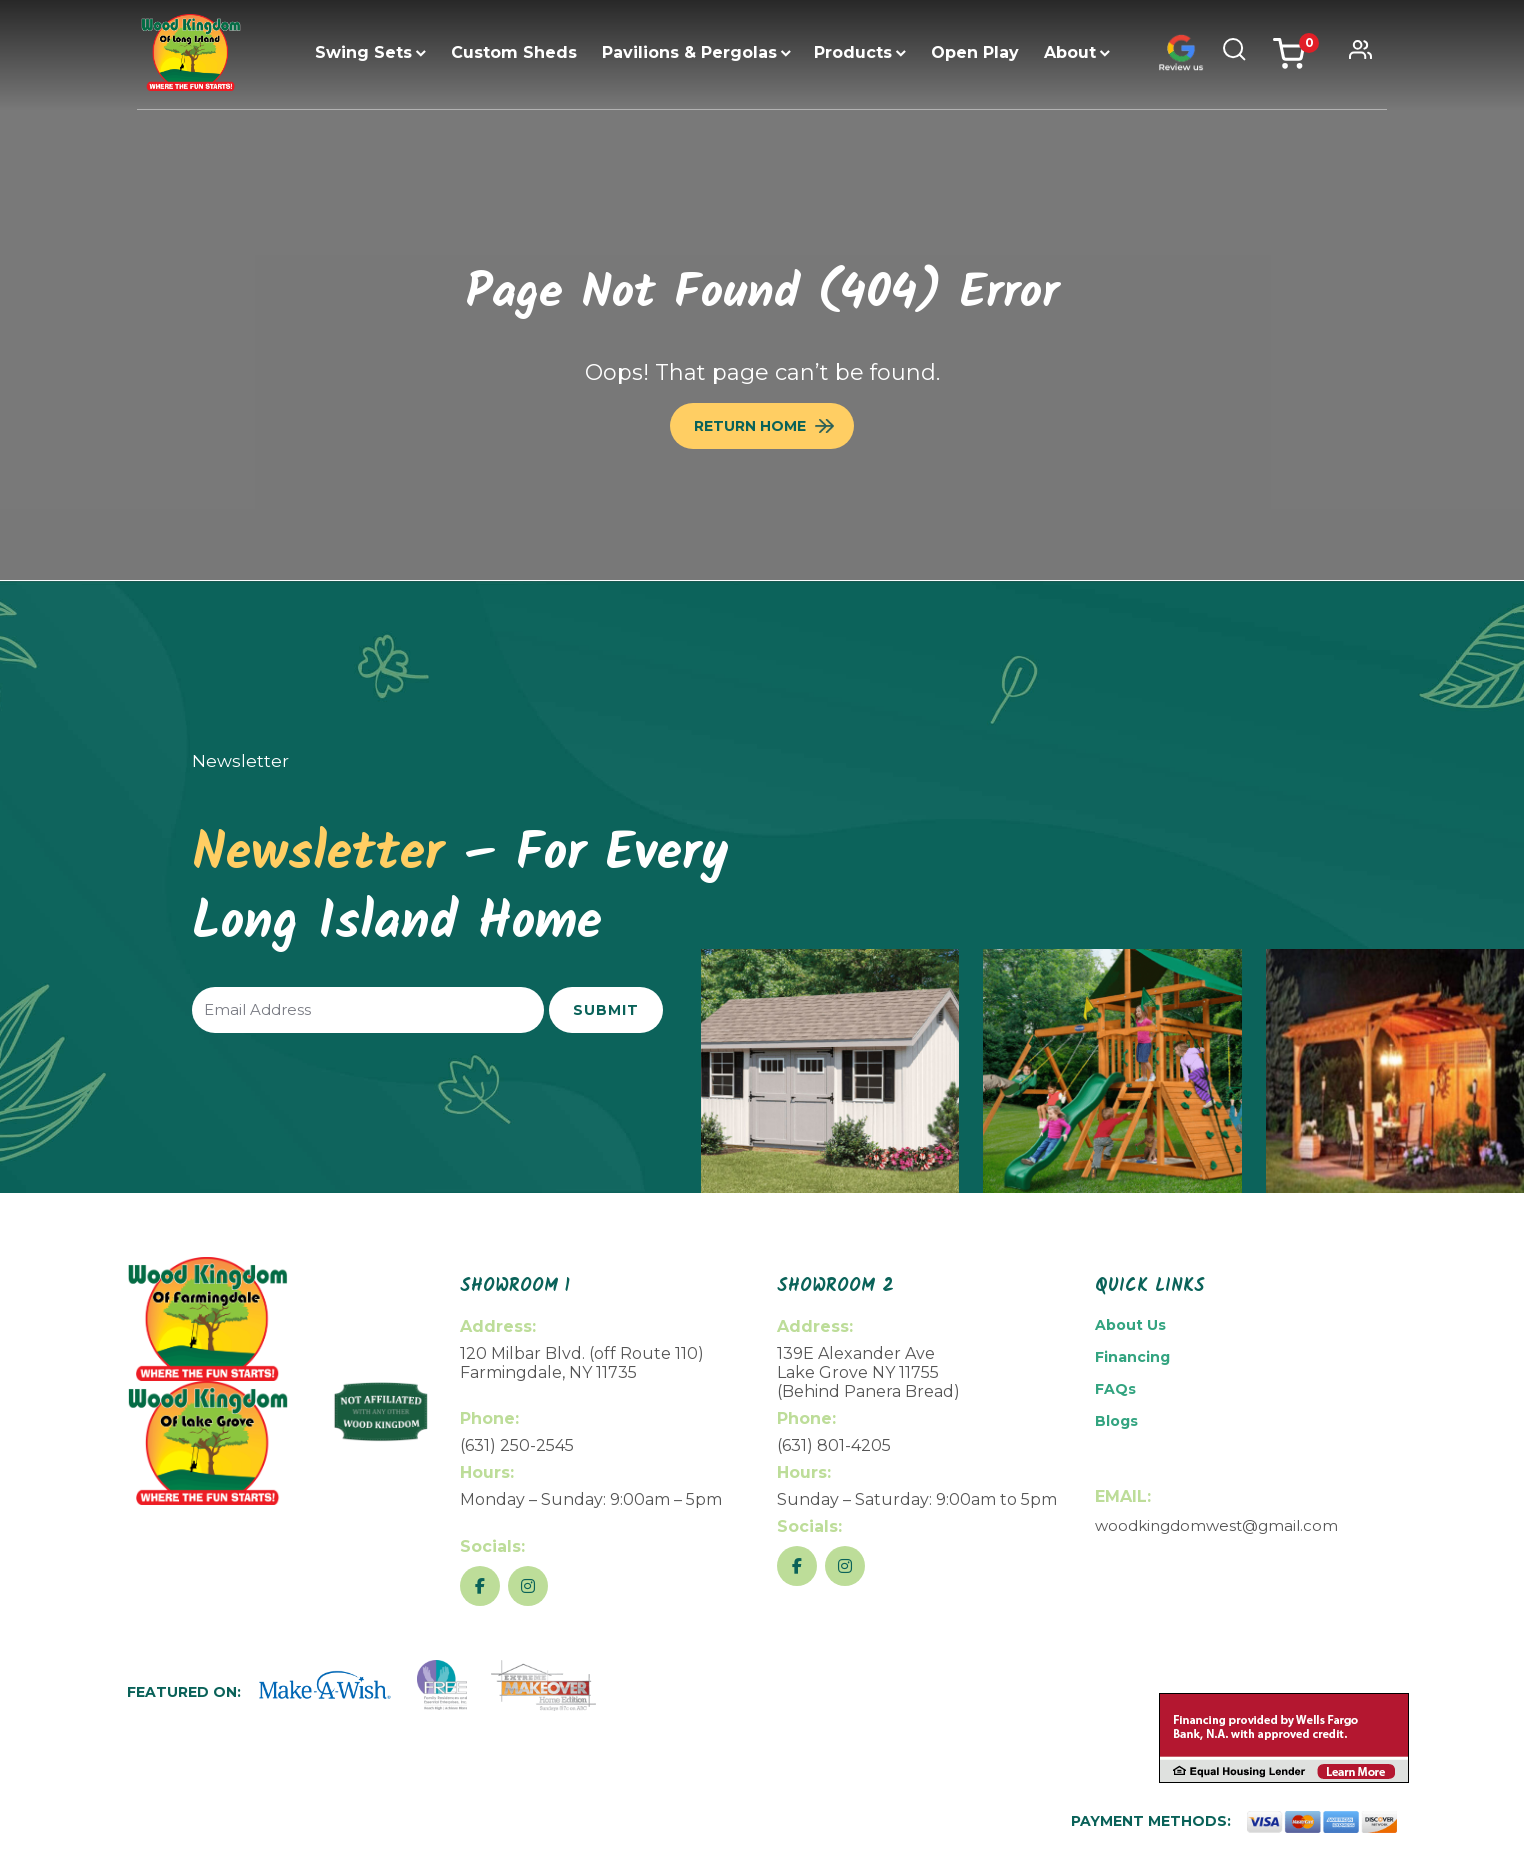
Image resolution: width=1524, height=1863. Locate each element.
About (1070, 52)
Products (853, 52)
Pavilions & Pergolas (689, 52)
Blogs (1116, 1421)
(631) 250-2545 (517, 1445)
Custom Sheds (514, 52)
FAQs (1115, 1389)
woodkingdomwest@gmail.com (1216, 1525)
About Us (1130, 1325)
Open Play (975, 52)
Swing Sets (363, 52)
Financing (1132, 1357)
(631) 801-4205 (834, 1445)
